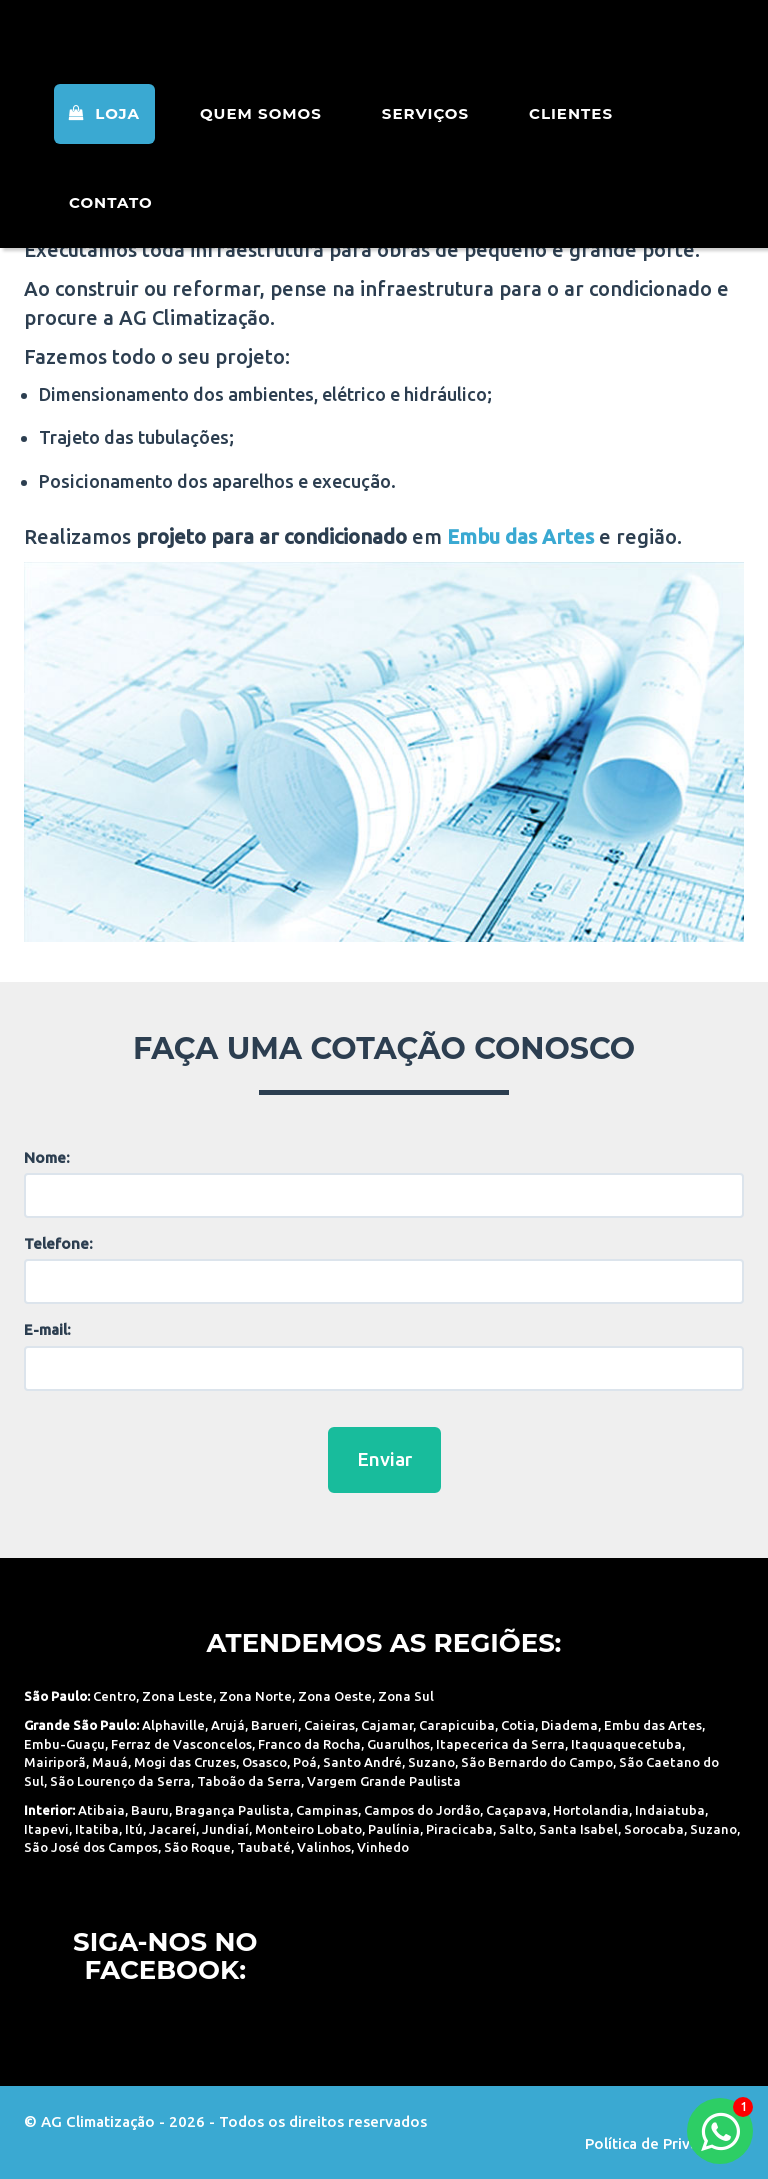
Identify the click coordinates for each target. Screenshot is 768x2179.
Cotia (518, 1725)
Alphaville (173, 1725)
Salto (516, 1829)
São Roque (197, 1847)
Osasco (264, 1762)
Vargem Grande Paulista (384, 1781)
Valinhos (324, 1847)
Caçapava (516, 1810)
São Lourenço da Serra (120, 1781)
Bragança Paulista (232, 1810)
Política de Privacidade (664, 2143)
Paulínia (394, 1829)
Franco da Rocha (309, 1744)
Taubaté (264, 1847)
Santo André (362, 1762)
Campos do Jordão (422, 1810)
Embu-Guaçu (64, 1744)
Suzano (431, 1762)
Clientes (571, 139)
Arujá (228, 1725)
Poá (305, 1762)
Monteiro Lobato (308, 1829)
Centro (114, 1696)
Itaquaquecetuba (626, 1744)
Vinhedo (383, 1847)
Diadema (569, 1725)
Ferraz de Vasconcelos (181, 1744)
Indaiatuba (670, 1810)
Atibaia (101, 1810)
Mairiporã (55, 1762)
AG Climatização (151, 52)
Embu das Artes (653, 1725)
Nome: (47, 1157)
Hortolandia (591, 1810)
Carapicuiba (457, 1725)
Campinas (327, 1810)
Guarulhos (398, 1744)
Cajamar (387, 1725)
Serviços (425, 139)
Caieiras (329, 1725)
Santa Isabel (578, 1829)
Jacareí (172, 1829)
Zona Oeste (335, 1696)
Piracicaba (459, 1829)
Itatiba (97, 1829)
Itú (134, 1829)
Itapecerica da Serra (500, 1744)
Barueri (274, 1725)
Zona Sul (406, 1696)
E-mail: (47, 1329)
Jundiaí (225, 1829)
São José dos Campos (91, 1847)
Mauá (110, 1762)
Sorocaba (654, 1829)
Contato (111, 228)
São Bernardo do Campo (537, 1762)
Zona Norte (255, 1696)
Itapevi (46, 1829)
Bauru (150, 1810)
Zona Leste (177, 1696)
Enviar (384, 1459)
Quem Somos (261, 139)
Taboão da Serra (249, 1781)
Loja (104, 139)
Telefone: (58, 1243)
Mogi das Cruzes (185, 1762)
